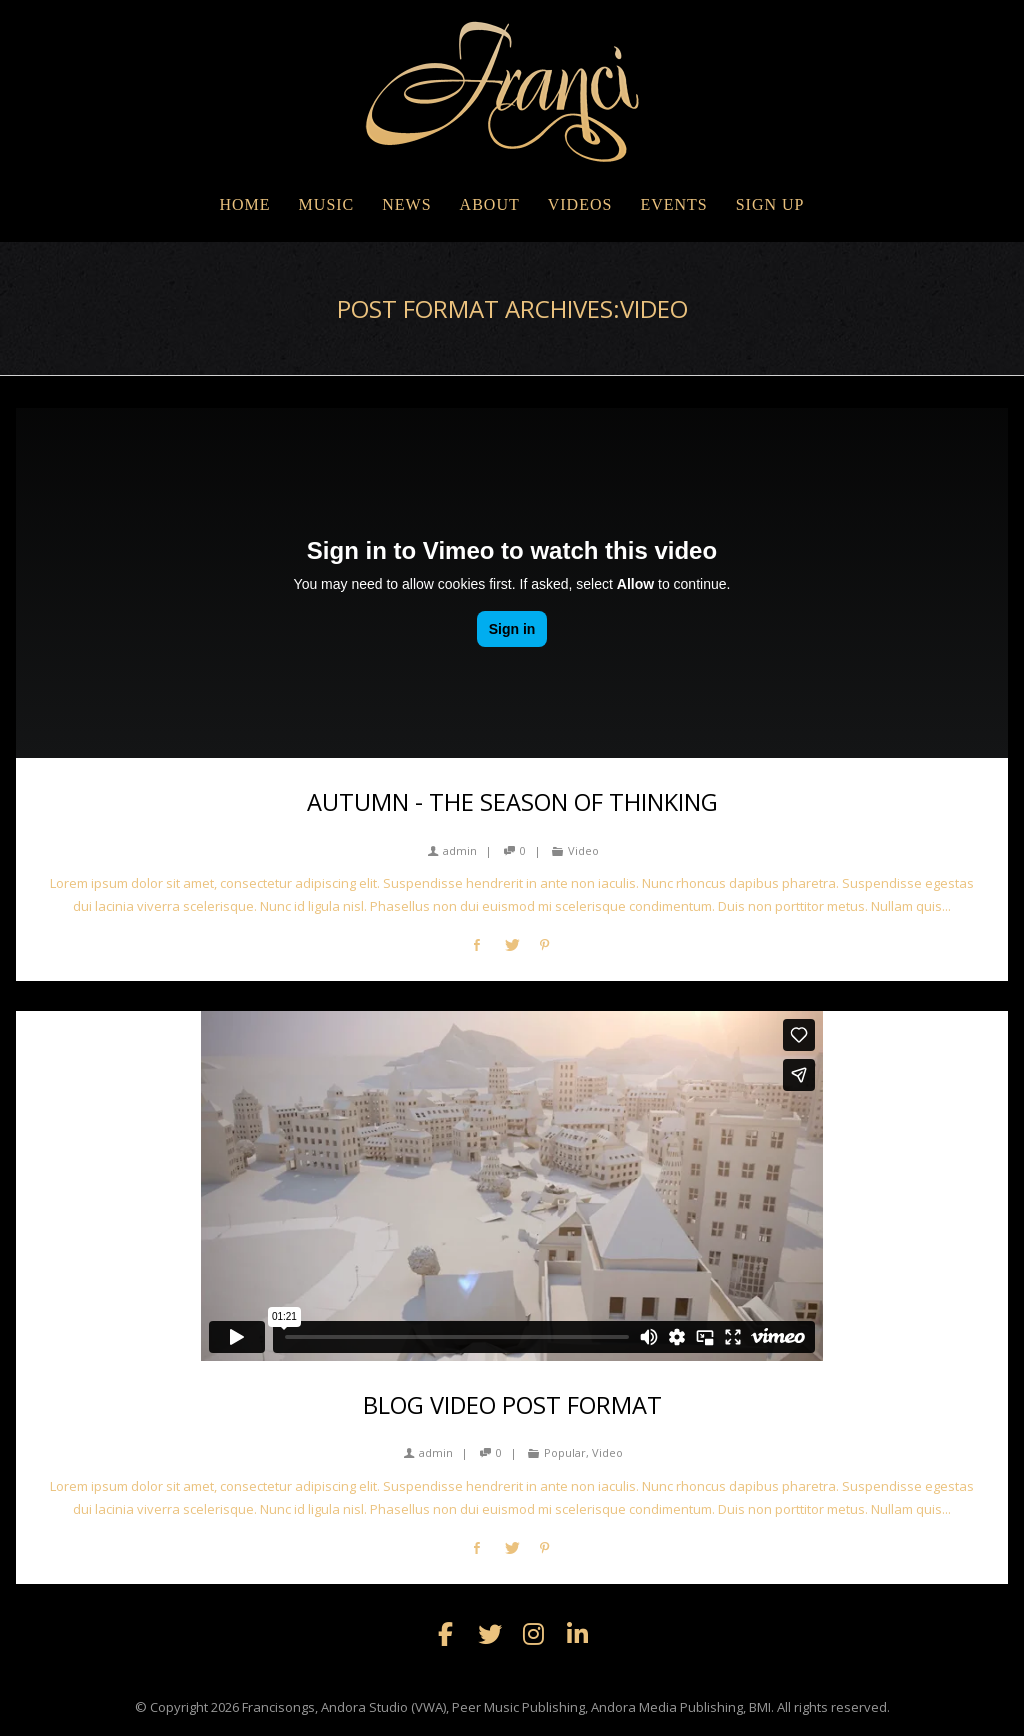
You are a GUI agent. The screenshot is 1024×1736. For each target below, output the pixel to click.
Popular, (566, 1452)
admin (452, 850)
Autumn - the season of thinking (512, 802)
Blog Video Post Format (512, 1405)
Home (244, 204)
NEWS (406, 204)
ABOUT (490, 204)
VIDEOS (580, 204)
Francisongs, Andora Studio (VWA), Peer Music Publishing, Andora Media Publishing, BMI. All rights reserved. (566, 1707)
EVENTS (673, 204)
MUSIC (327, 204)
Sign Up (770, 204)
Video (583, 850)
